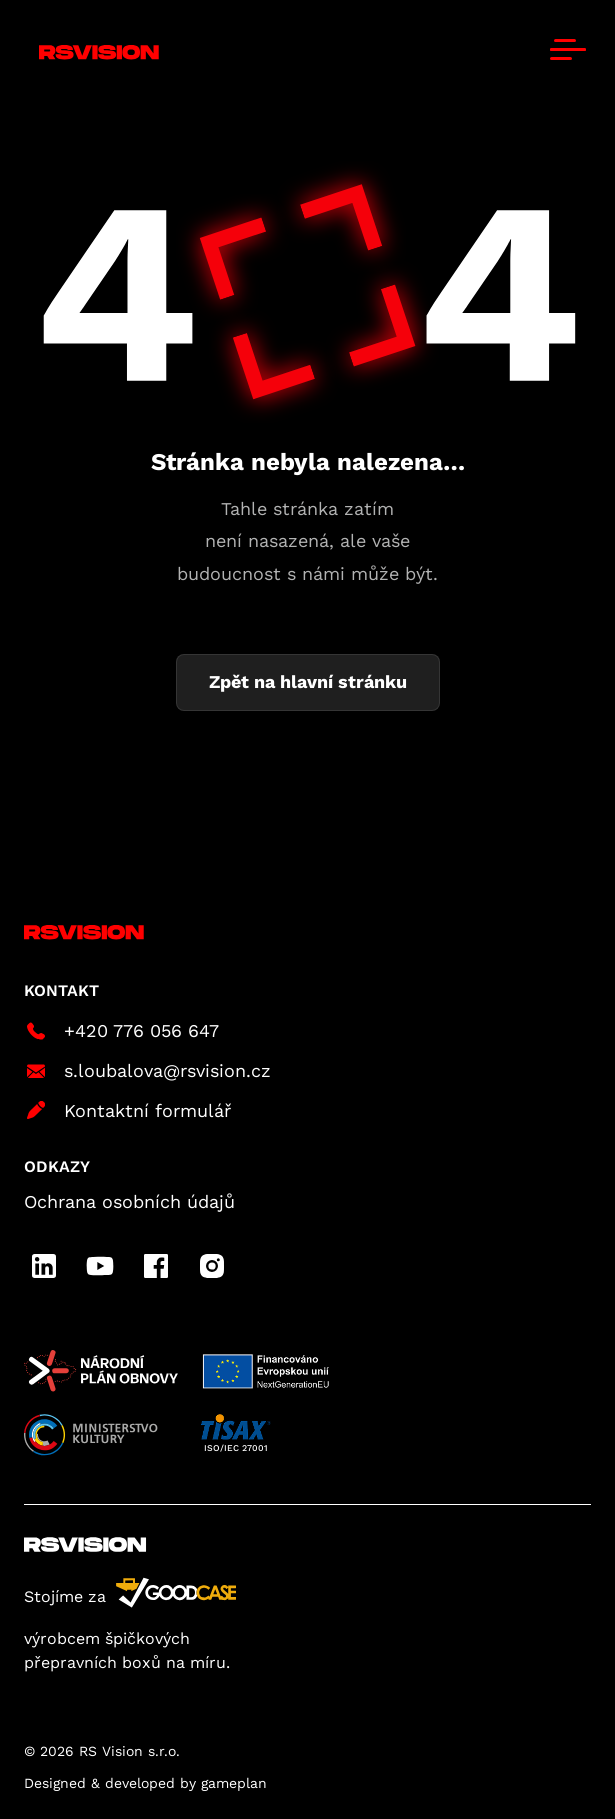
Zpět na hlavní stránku (308, 681)
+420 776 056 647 (121, 1031)
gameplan (234, 1783)
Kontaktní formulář (127, 1111)
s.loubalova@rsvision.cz (147, 1071)
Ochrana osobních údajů (129, 1201)
